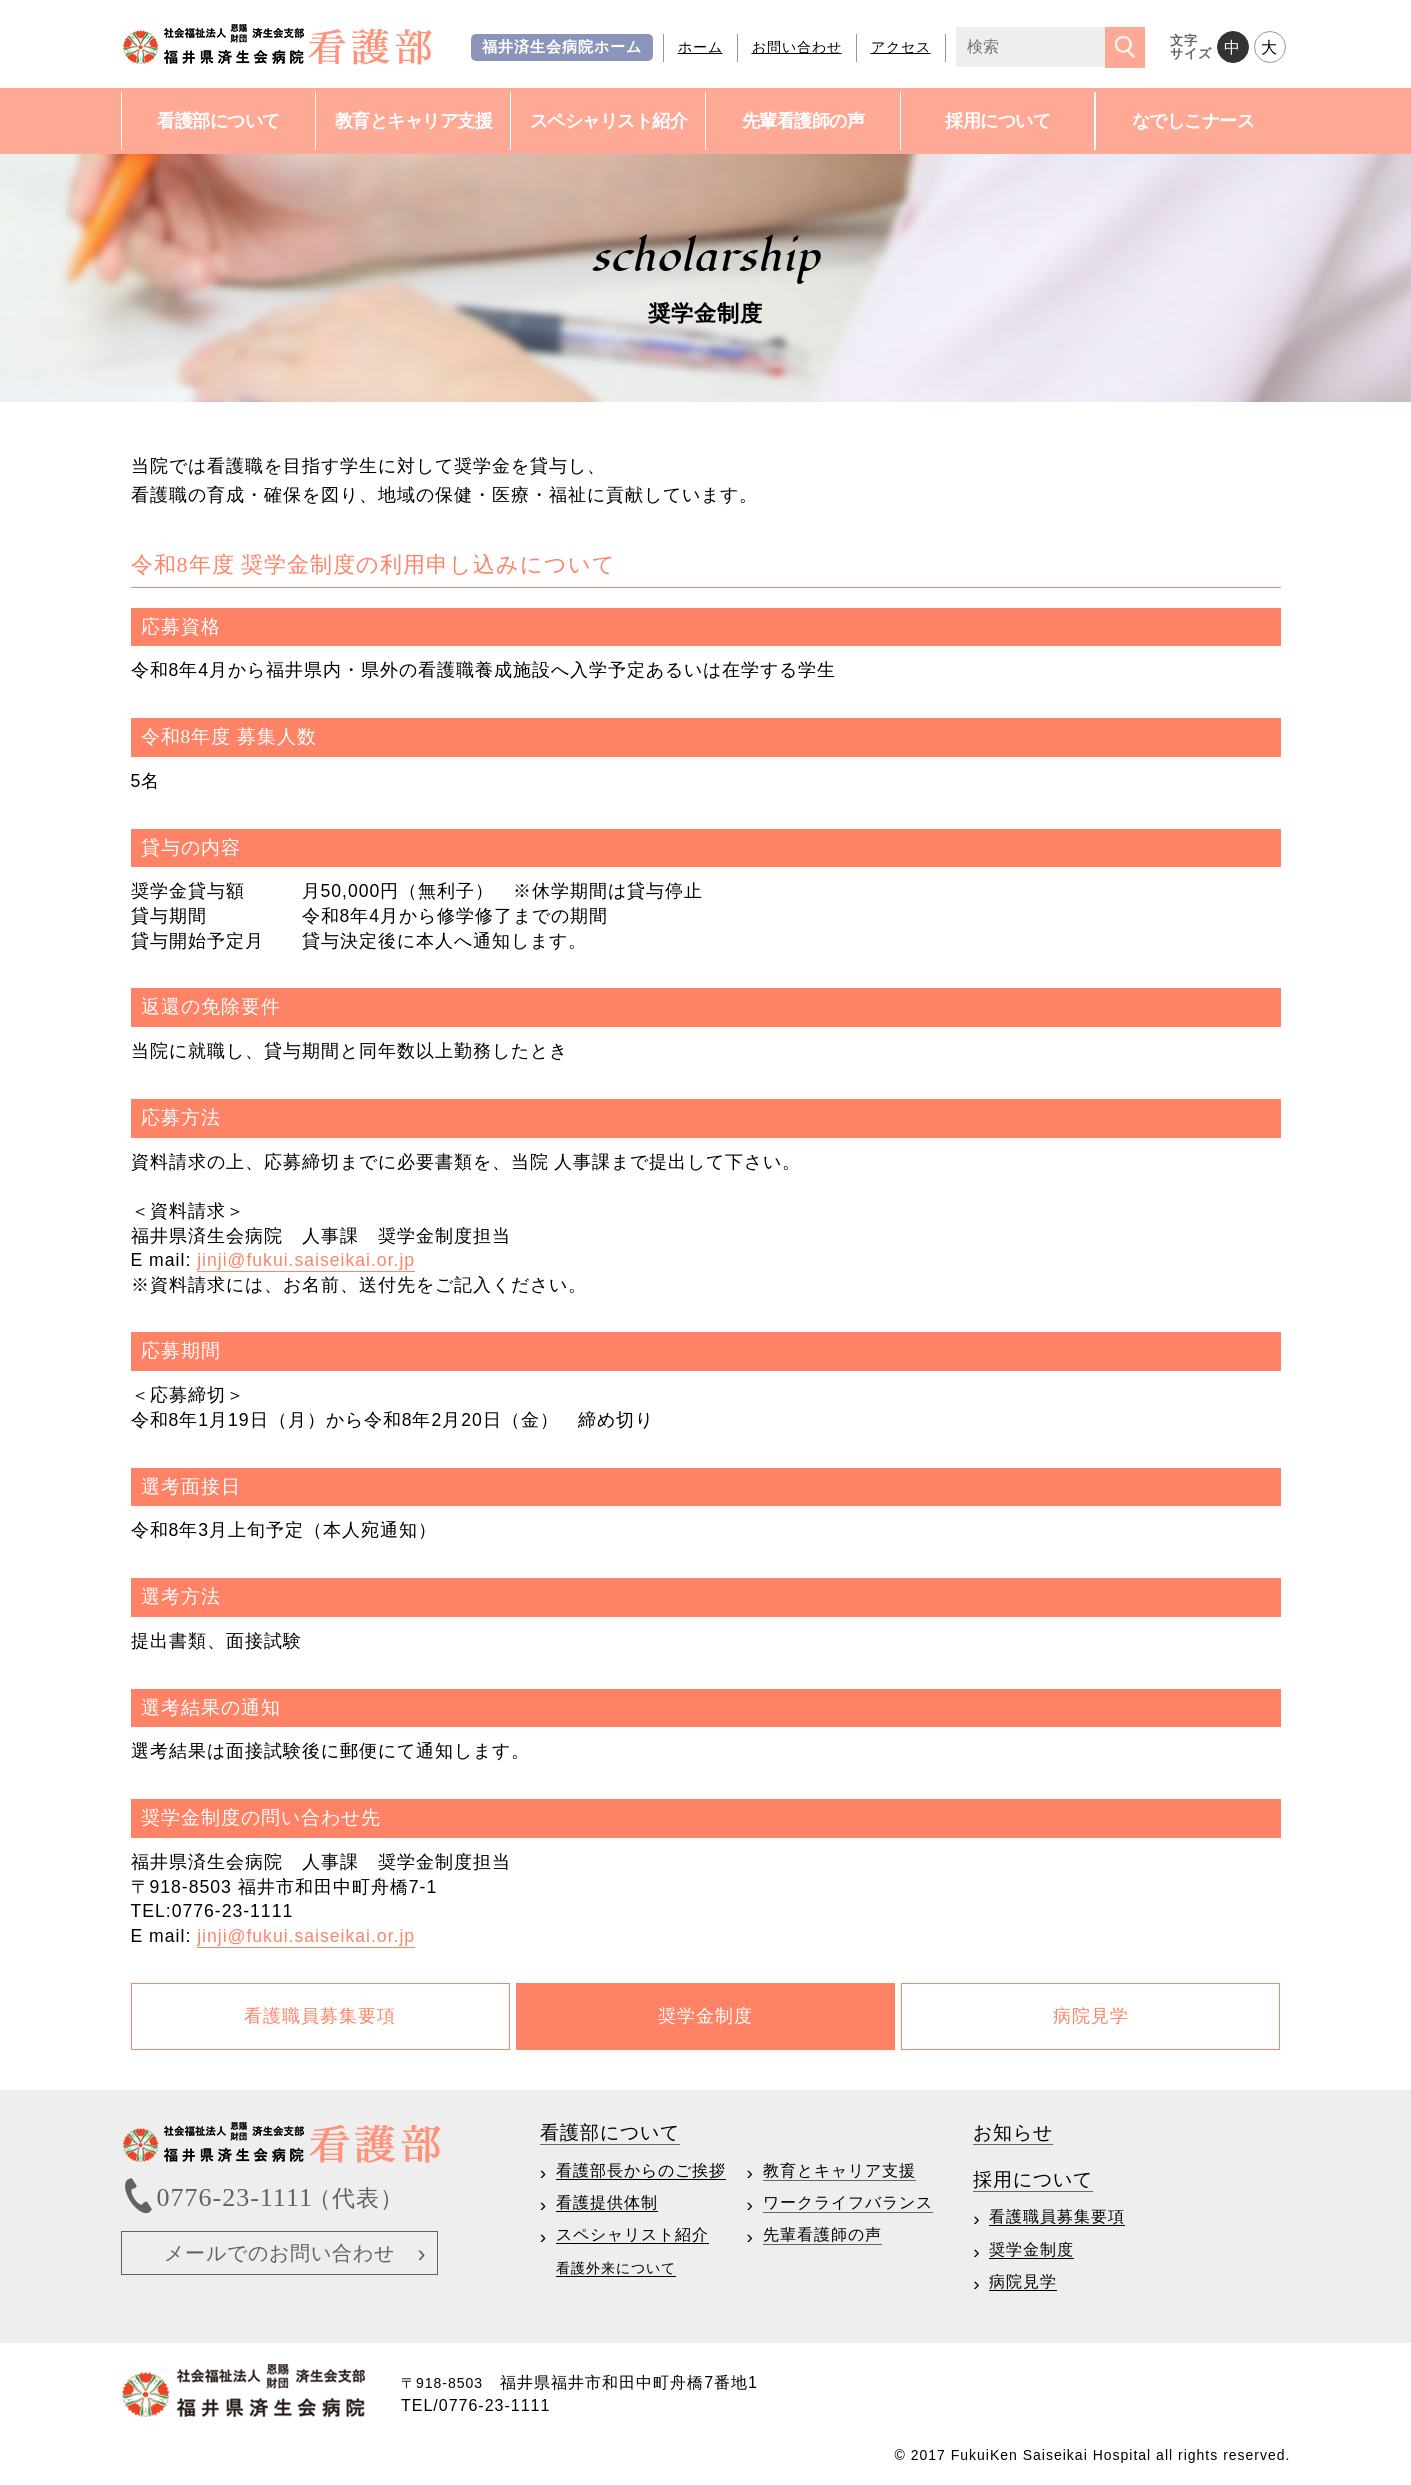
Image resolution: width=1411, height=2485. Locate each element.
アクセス (901, 47)
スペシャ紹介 (609, 121)
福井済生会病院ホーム (562, 47)
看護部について (218, 121)
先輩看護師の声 (803, 121)
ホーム (700, 47)
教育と (414, 121)
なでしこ (1193, 121)
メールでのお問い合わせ (279, 2253)
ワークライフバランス (848, 2202)
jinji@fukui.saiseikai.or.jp (306, 1260)
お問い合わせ (797, 47)
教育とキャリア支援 (839, 2170)
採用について (997, 121)
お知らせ (1013, 2132)
